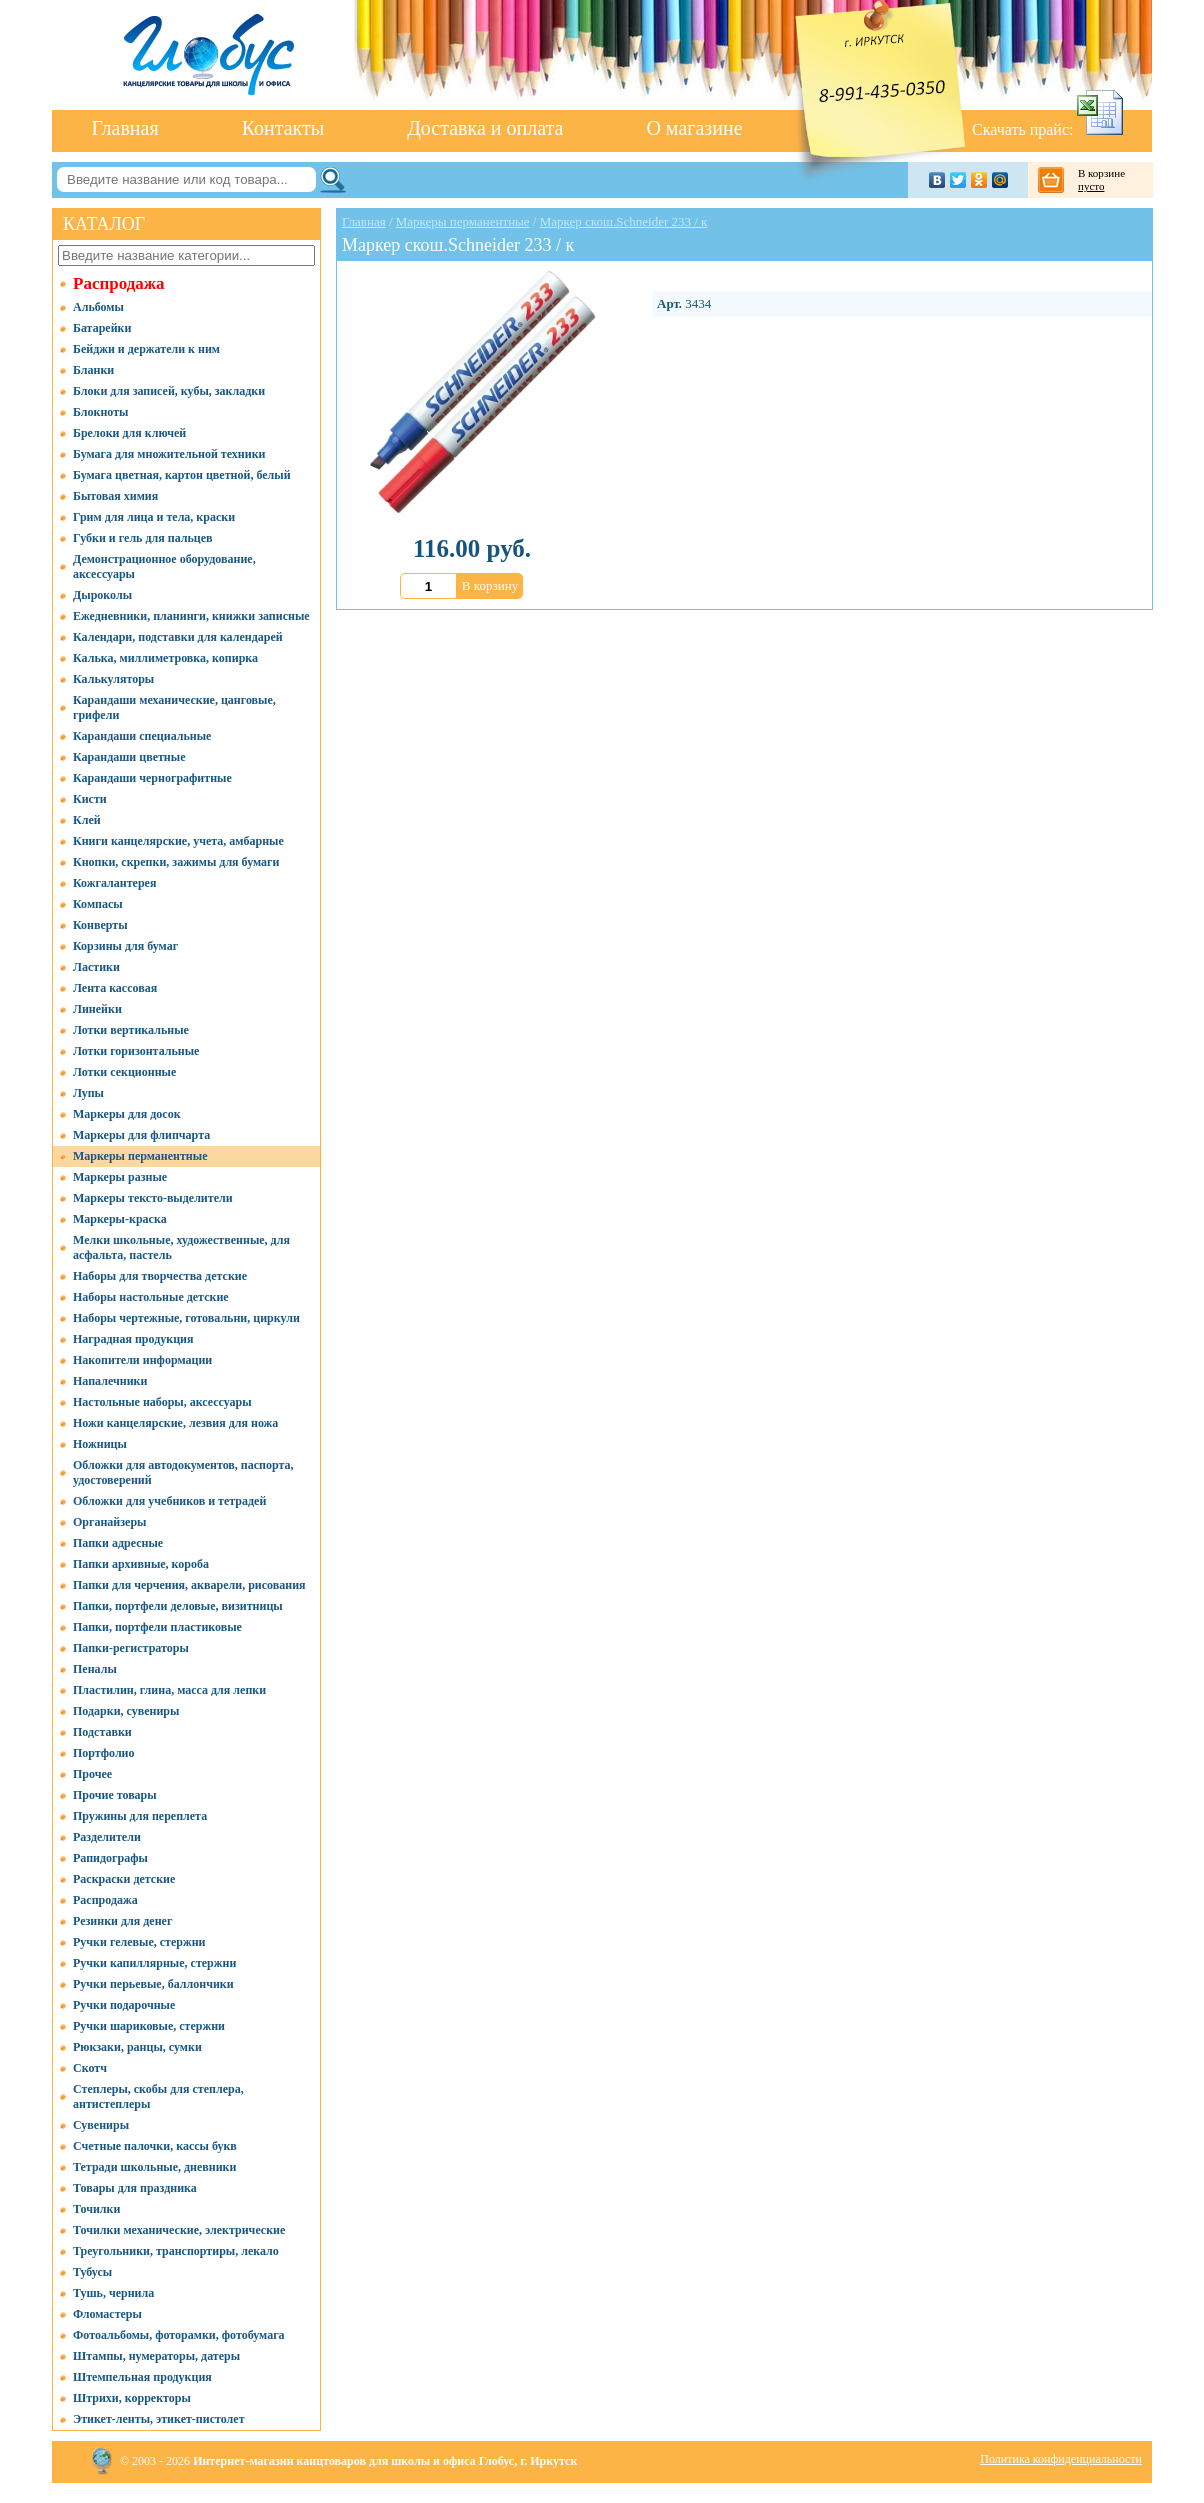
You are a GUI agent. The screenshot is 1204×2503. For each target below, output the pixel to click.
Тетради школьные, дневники (154, 2167)
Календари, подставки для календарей (178, 637)
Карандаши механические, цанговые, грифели (174, 707)
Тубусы (92, 2272)
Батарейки (102, 328)
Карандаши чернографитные (152, 778)
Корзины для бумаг (125, 946)
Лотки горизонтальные (136, 1051)
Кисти (90, 799)
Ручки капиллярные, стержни (154, 1963)
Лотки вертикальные (131, 1030)
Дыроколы (102, 595)
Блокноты (100, 412)
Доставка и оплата (485, 128)
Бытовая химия (115, 496)
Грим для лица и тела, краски (154, 517)
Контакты (283, 128)
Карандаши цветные (129, 757)
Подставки (102, 1732)
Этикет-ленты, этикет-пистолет (159, 2419)
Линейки (97, 1009)
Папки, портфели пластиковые (157, 1627)
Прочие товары (115, 1795)
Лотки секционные (124, 1072)
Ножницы (100, 1444)
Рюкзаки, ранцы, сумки (137, 2047)
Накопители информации (142, 1360)
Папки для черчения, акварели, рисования (189, 1585)
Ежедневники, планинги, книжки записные (191, 616)
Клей (87, 820)
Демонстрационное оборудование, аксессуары (164, 566)
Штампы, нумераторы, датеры (156, 2356)
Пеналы (95, 1669)
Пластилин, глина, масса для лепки (169, 1690)
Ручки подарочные (124, 2005)
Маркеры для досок (127, 1114)
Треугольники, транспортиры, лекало (176, 2251)
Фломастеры (107, 2314)
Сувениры (101, 2125)
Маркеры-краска (120, 1219)
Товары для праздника (135, 2188)
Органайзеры (109, 1522)
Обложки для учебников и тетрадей (169, 1501)
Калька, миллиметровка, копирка (165, 658)
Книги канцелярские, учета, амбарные (178, 841)
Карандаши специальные (142, 736)
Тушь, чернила (113, 2293)
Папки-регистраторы (131, 1648)
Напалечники (110, 1381)
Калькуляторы (113, 679)
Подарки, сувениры (126, 1711)
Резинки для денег (122, 1921)
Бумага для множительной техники (169, 454)
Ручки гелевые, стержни (139, 1942)
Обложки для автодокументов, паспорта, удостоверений (183, 1472)
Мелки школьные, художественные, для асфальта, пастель (181, 1247)
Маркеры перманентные (140, 1156)
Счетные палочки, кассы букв (155, 2146)
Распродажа (119, 283)
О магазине (694, 128)
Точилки (96, 2209)
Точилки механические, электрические (179, 2230)
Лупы (88, 1093)
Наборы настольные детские (151, 1297)
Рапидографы (110, 1858)
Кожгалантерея (114, 883)
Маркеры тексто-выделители (153, 1198)
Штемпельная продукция (142, 2377)
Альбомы (98, 307)
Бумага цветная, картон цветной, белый (182, 475)
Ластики (96, 967)
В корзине (1110, 180)
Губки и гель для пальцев (143, 538)
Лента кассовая (115, 988)
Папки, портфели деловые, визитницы (178, 1606)
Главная (125, 128)
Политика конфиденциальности (1061, 2459)
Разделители (107, 1837)
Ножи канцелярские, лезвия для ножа (175, 1423)
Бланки (93, 370)
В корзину (490, 585)
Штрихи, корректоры (132, 2398)
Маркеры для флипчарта (141, 1135)
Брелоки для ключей (129, 433)
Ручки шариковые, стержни (149, 2026)
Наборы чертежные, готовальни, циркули (186, 1318)
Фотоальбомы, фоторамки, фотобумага (179, 2335)
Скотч (90, 2068)
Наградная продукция (133, 1339)
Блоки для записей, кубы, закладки (169, 391)
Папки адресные (118, 1543)
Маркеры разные (120, 1177)
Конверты (100, 925)
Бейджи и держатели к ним (146, 349)
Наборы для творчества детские (160, 1276)
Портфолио (104, 1753)
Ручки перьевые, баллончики (153, 1984)
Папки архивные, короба (141, 1564)
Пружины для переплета (140, 1816)
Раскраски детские (124, 1879)
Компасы (98, 904)
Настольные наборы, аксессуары (162, 1402)
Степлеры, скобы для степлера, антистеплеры (158, 2096)
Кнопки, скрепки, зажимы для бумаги (176, 862)
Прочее (92, 1774)
